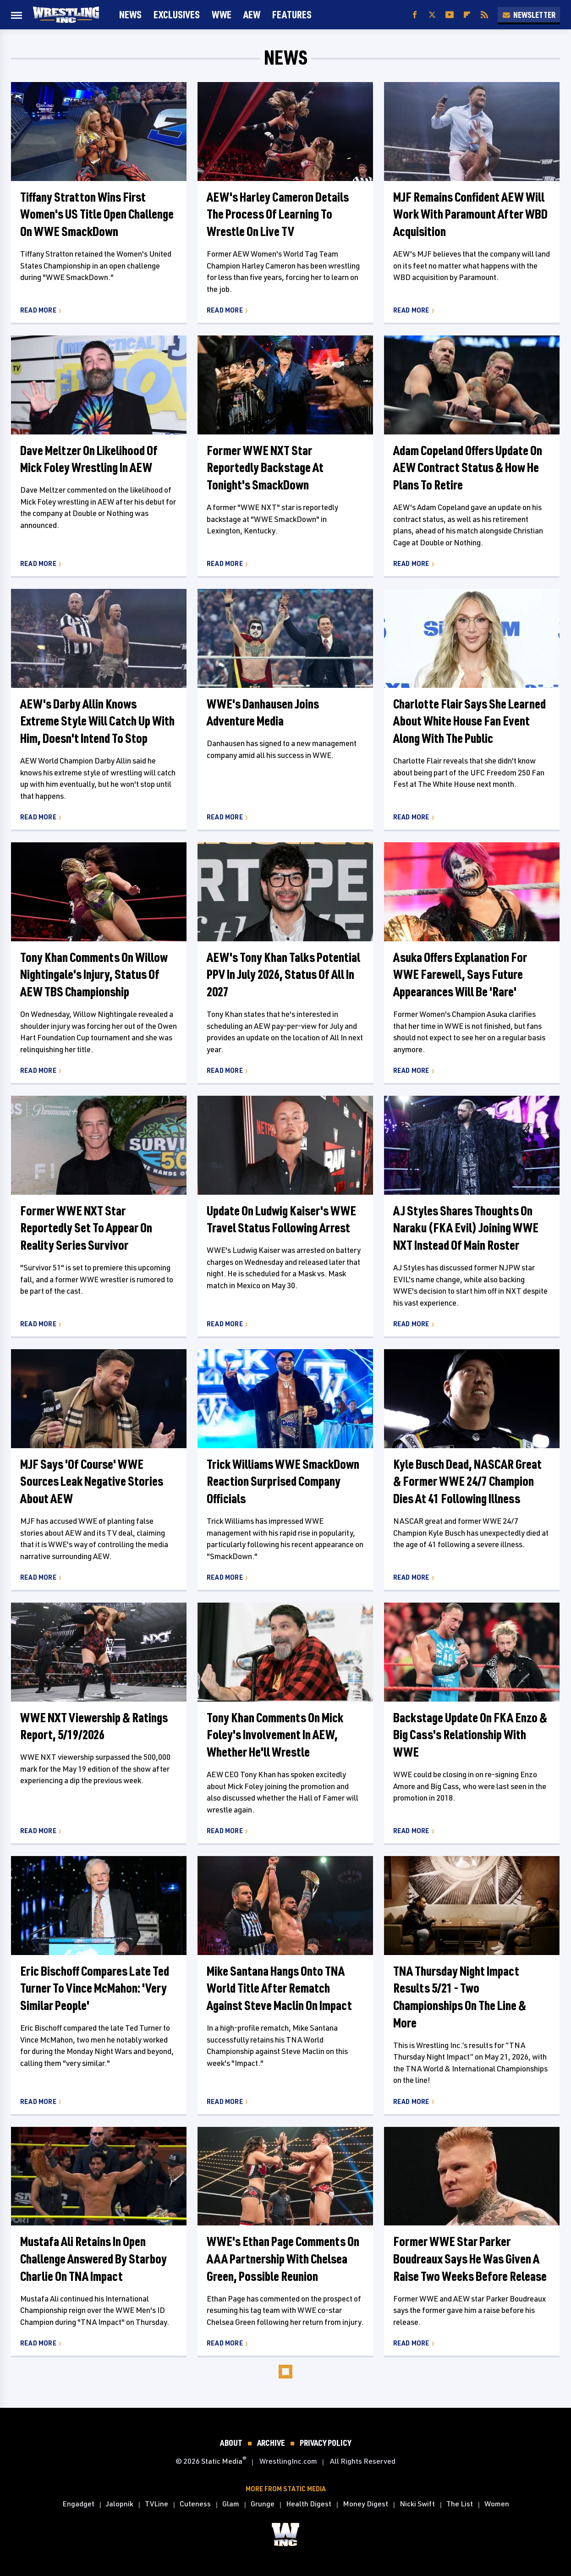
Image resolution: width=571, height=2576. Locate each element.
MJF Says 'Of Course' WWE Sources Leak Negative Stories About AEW (91, 1481)
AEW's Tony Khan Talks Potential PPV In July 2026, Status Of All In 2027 (283, 974)
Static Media (221, 2461)
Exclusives (177, 14)
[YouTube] (449, 15)
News (130, 14)
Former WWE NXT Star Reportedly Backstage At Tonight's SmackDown (265, 467)
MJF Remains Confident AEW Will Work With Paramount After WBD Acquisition (470, 214)
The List (459, 2504)
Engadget (78, 2504)
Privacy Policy (325, 2442)
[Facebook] (415, 15)
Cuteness (195, 2504)
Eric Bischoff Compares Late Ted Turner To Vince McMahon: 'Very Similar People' (94, 1988)
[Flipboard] (467, 15)
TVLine (156, 2504)
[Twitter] (432, 15)
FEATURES (292, 14)
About (231, 2442)
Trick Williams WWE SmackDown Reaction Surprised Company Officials (283, 1481)
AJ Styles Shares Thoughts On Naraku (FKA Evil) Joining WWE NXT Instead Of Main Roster (465, 1228)
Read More (38, 310)
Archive (271, 2442)
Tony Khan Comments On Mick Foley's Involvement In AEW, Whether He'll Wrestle (275, 1734)
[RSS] (484, 15)
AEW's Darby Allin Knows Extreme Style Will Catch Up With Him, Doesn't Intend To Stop (97, 721)
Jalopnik (119, 2504)
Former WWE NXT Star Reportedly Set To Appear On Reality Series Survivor (86, 1228)
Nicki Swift (417, 2504)
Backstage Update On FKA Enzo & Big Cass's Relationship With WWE (470, 1734)
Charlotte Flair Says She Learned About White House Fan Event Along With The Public (469, 721)
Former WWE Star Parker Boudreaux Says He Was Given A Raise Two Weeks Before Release (470, 2258)
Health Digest (308, 2504)
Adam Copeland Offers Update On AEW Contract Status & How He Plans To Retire (467, 467)
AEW (251, 14)
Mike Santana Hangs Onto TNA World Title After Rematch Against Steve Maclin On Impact (279, 1988)
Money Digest (365, 2504)
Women (496, 2504)
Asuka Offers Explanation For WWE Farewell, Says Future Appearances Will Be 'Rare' (460, 974)
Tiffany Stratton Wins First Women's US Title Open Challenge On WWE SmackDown (97, 214)
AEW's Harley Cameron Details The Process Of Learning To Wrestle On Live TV (278, 214)
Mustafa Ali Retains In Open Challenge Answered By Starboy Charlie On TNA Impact (93, 2258)
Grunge (263, 2504)
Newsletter (528, 15)
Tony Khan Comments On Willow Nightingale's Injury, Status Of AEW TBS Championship (94, 974)
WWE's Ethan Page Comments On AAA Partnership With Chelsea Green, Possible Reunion (283, 2258)
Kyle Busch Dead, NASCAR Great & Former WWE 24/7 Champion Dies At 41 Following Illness (467, 1481)
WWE (221, 14)
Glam (230, 2504)
